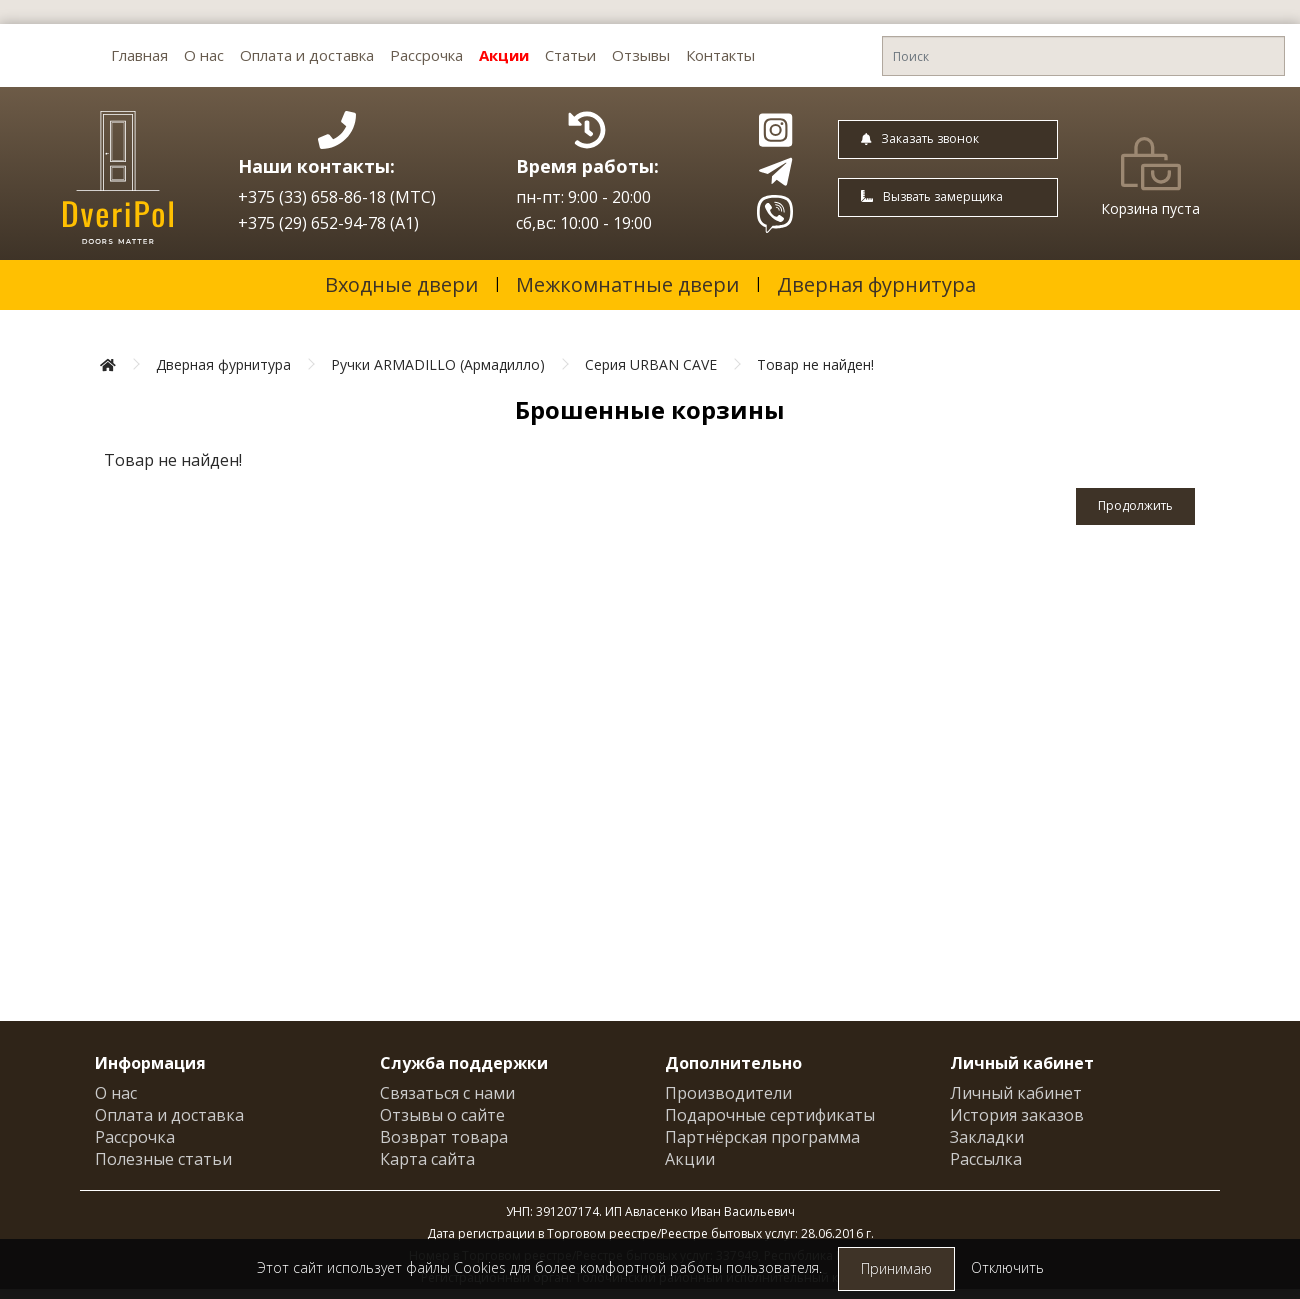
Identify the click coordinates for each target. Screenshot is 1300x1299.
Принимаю (896, 1268)
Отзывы (641, 55)
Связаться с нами (447, 1093)
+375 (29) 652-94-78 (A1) (328, 223)
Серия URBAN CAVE (651, 364)
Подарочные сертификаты (770, 1115)
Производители (728, 1093)
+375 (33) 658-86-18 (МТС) (337, 197)
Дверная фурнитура (876, 284)
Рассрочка (426, 55)
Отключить (1007, 1267)
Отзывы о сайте (442, 1115)
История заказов (1017, 1115)
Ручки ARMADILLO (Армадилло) (438, 364)
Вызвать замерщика (932, 196)
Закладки (987, 1137)
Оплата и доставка (307, 55)
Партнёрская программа (762, 1137)
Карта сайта (427, 1159)
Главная (139, 55)
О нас (204, 55)
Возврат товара (444, 1137)
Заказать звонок (920, 138)
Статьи (570, 55)
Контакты (720, 55)
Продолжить (1135, 505)
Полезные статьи (163, 1159)
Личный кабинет (1016, 1093)
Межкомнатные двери (627, 284)
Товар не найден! (815, 364)
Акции (504, 55)
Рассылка (986, 1159)
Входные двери (401, 284)
